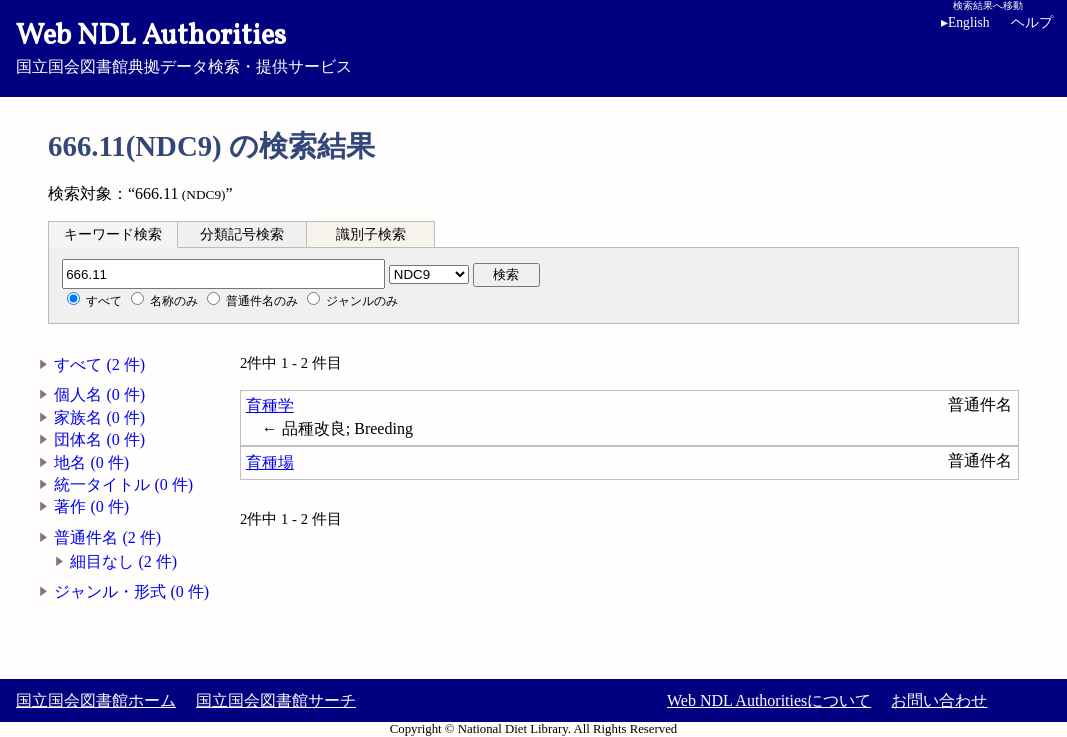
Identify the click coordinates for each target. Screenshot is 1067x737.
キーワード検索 (113, 234)
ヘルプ (1032, 22)
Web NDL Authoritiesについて (769, 700)
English (965, 22)
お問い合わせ (939, 700)
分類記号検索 (242, 234)
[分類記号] (223, 274)
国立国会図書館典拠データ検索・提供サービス (533, 46)
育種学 (270, 405)
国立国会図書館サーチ (276, 700)
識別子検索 (371, 234)
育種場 (270, 462)
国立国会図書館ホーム (96, 700)
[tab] (113, 234)
